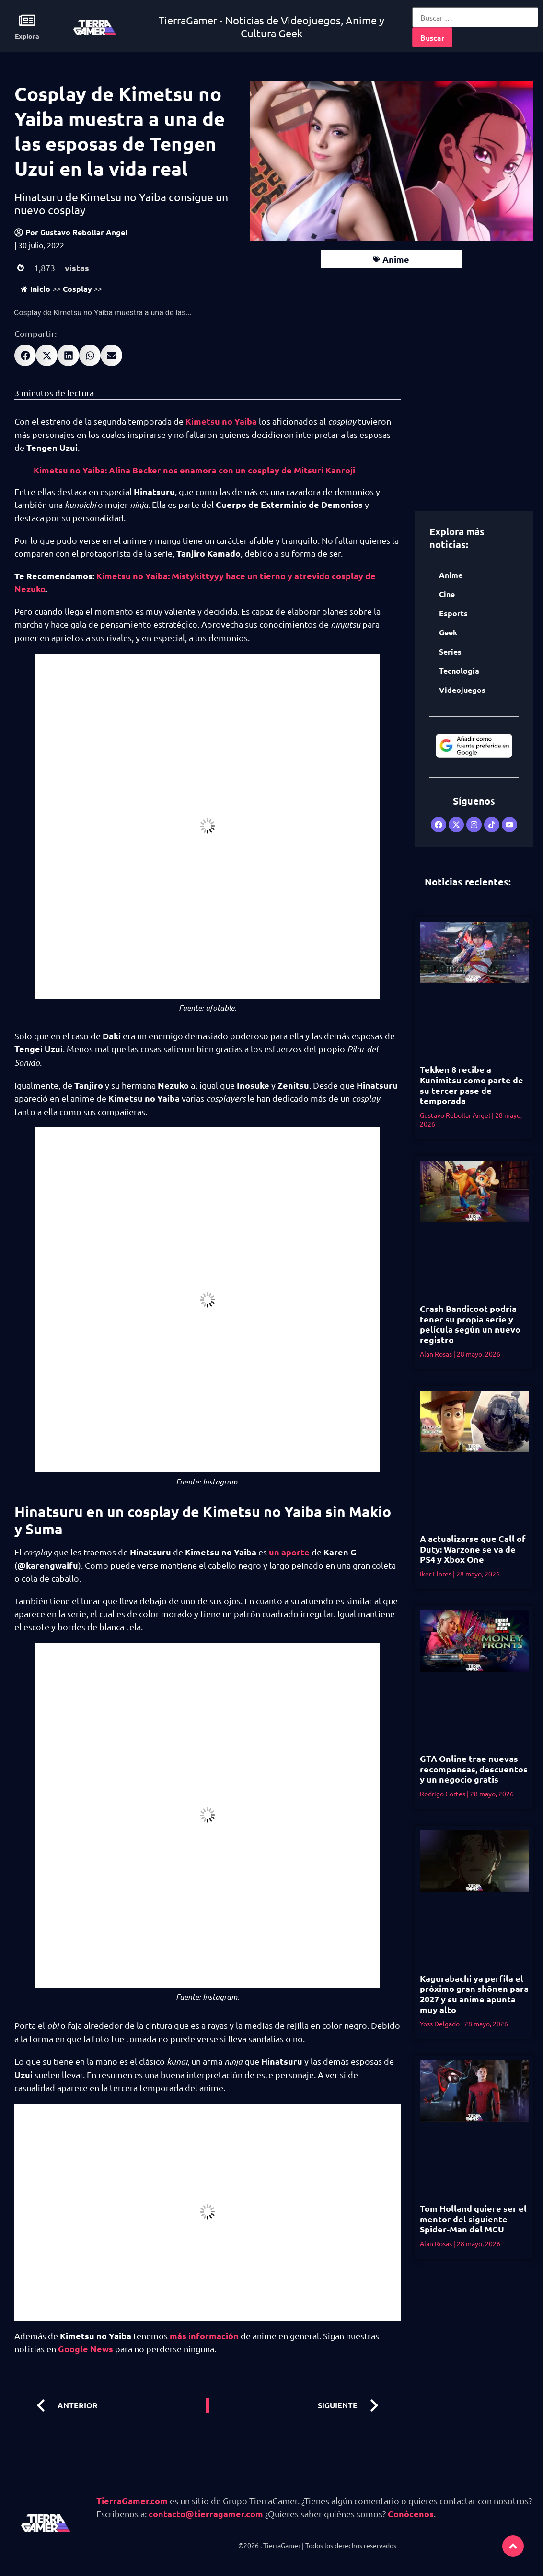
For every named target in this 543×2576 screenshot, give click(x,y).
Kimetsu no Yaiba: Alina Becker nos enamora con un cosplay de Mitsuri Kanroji (194, 469)
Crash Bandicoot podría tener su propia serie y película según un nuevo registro (470, 1324)
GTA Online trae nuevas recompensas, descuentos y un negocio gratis (474, 1768)
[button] (25, 355)
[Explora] (27, 20)
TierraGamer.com (132, 2500)
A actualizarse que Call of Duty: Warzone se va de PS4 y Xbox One (473, 1548)
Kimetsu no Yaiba (221, 420)
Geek (448, 632)
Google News (85, 2348)
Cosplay (77, 289)
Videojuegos (462, 690)
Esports (453, 613)
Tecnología (459, 671)
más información (204, 2335)
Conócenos (411, 2513)
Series (450, 651)
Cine (447, 594)
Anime (395, 258)
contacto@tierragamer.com (206, 2513)
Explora (27, 36)
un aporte (289, 1551)
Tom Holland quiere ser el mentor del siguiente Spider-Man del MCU (473, 2218)
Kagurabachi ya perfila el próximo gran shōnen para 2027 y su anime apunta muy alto (474, 1994)
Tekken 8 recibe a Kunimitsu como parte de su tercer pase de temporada (471, 1085)
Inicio (35, 289)
